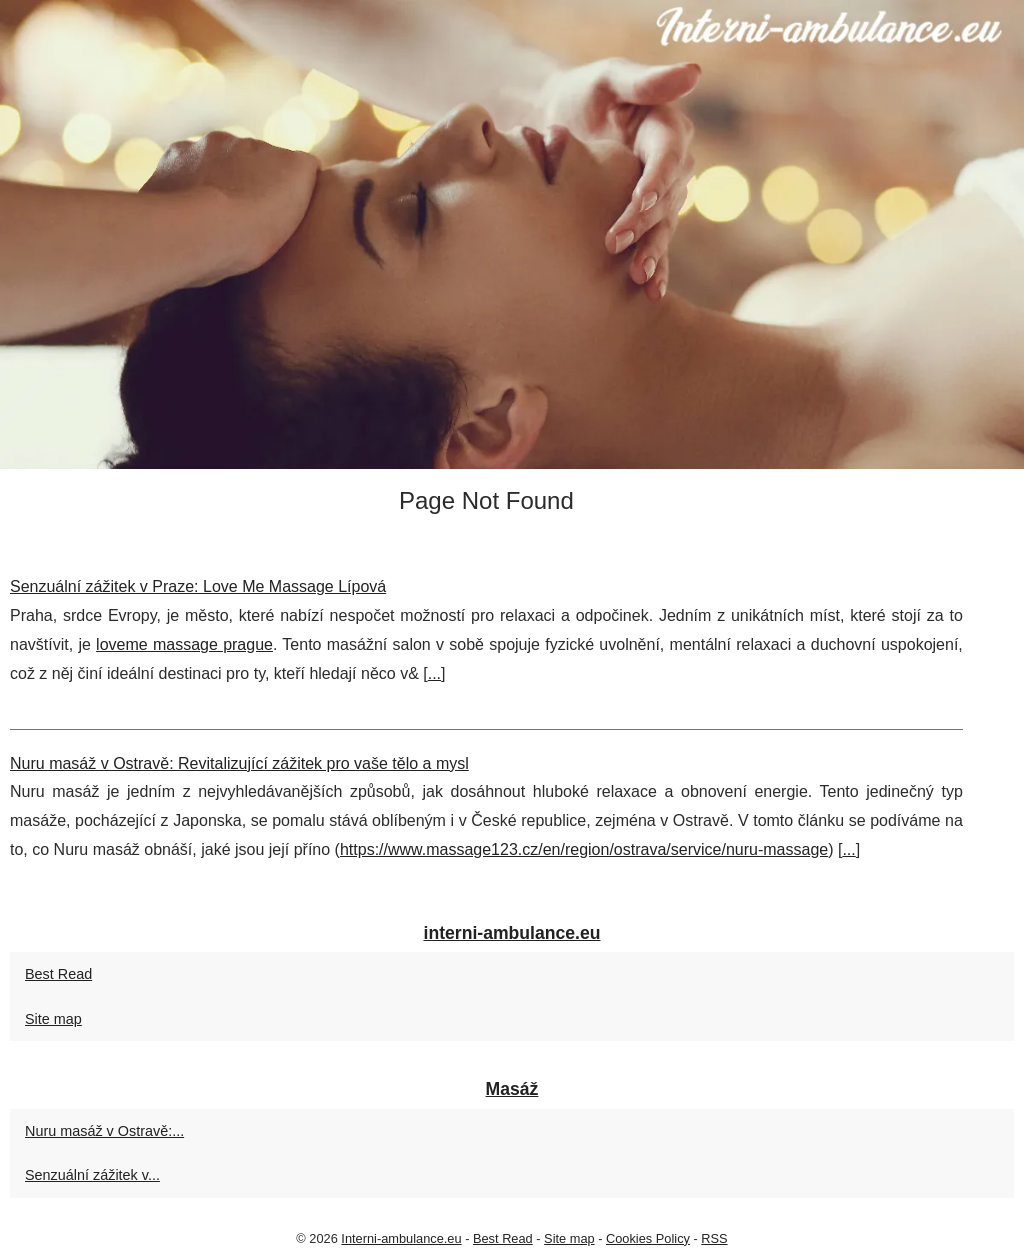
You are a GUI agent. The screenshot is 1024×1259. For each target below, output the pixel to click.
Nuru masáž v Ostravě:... (104, 1131)
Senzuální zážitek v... (92, 1175)
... (434, 673)
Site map (53, 1019)
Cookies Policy (648, 1238)
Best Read (58, 974)
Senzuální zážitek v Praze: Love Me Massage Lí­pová (198, 586)
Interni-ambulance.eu (401, 1238)
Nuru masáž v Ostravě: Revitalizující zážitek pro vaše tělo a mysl (239, 763)
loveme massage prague (184, 644)
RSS (714, 1238)
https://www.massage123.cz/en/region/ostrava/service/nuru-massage (584, 849)
